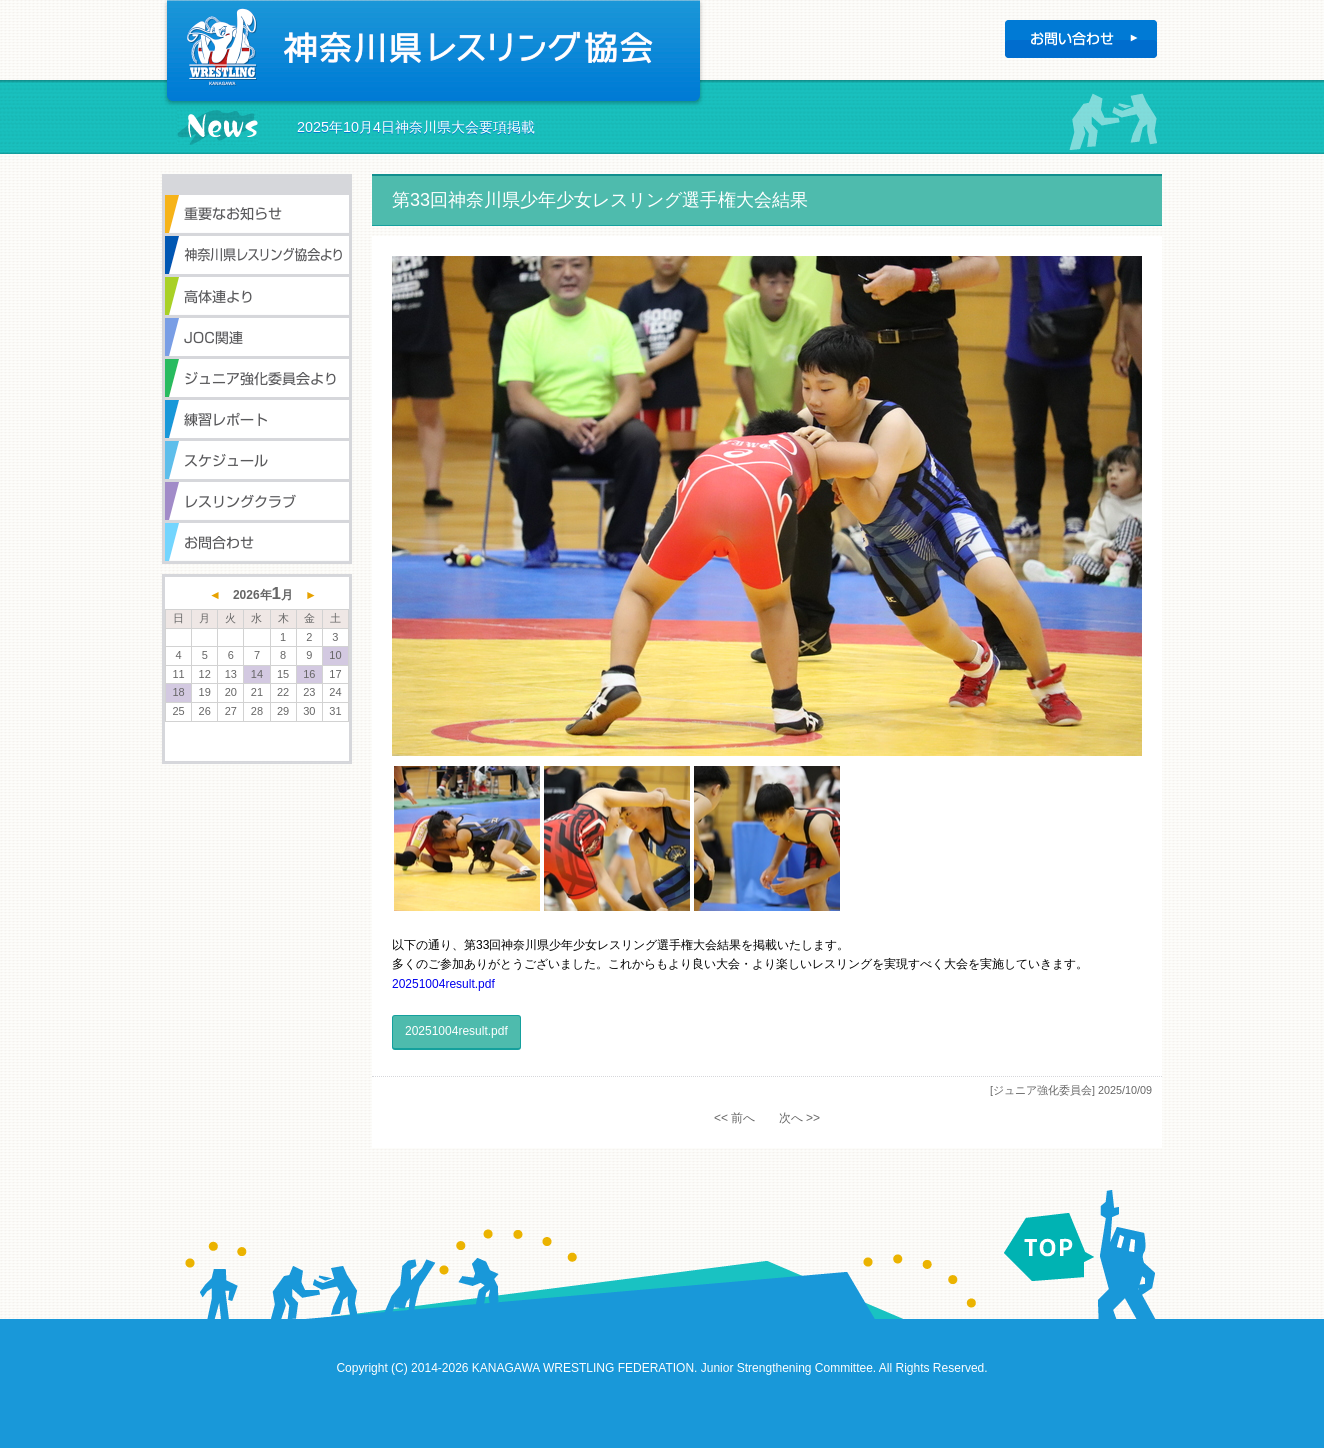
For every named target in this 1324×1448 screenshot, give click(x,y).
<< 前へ (734, 1118)
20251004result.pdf (443, 984)
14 (257, 674)
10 (335, 655)
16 (309, 674)
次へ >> (799, 1118)
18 (178, 692)
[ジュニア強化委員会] (1042, 1090)
